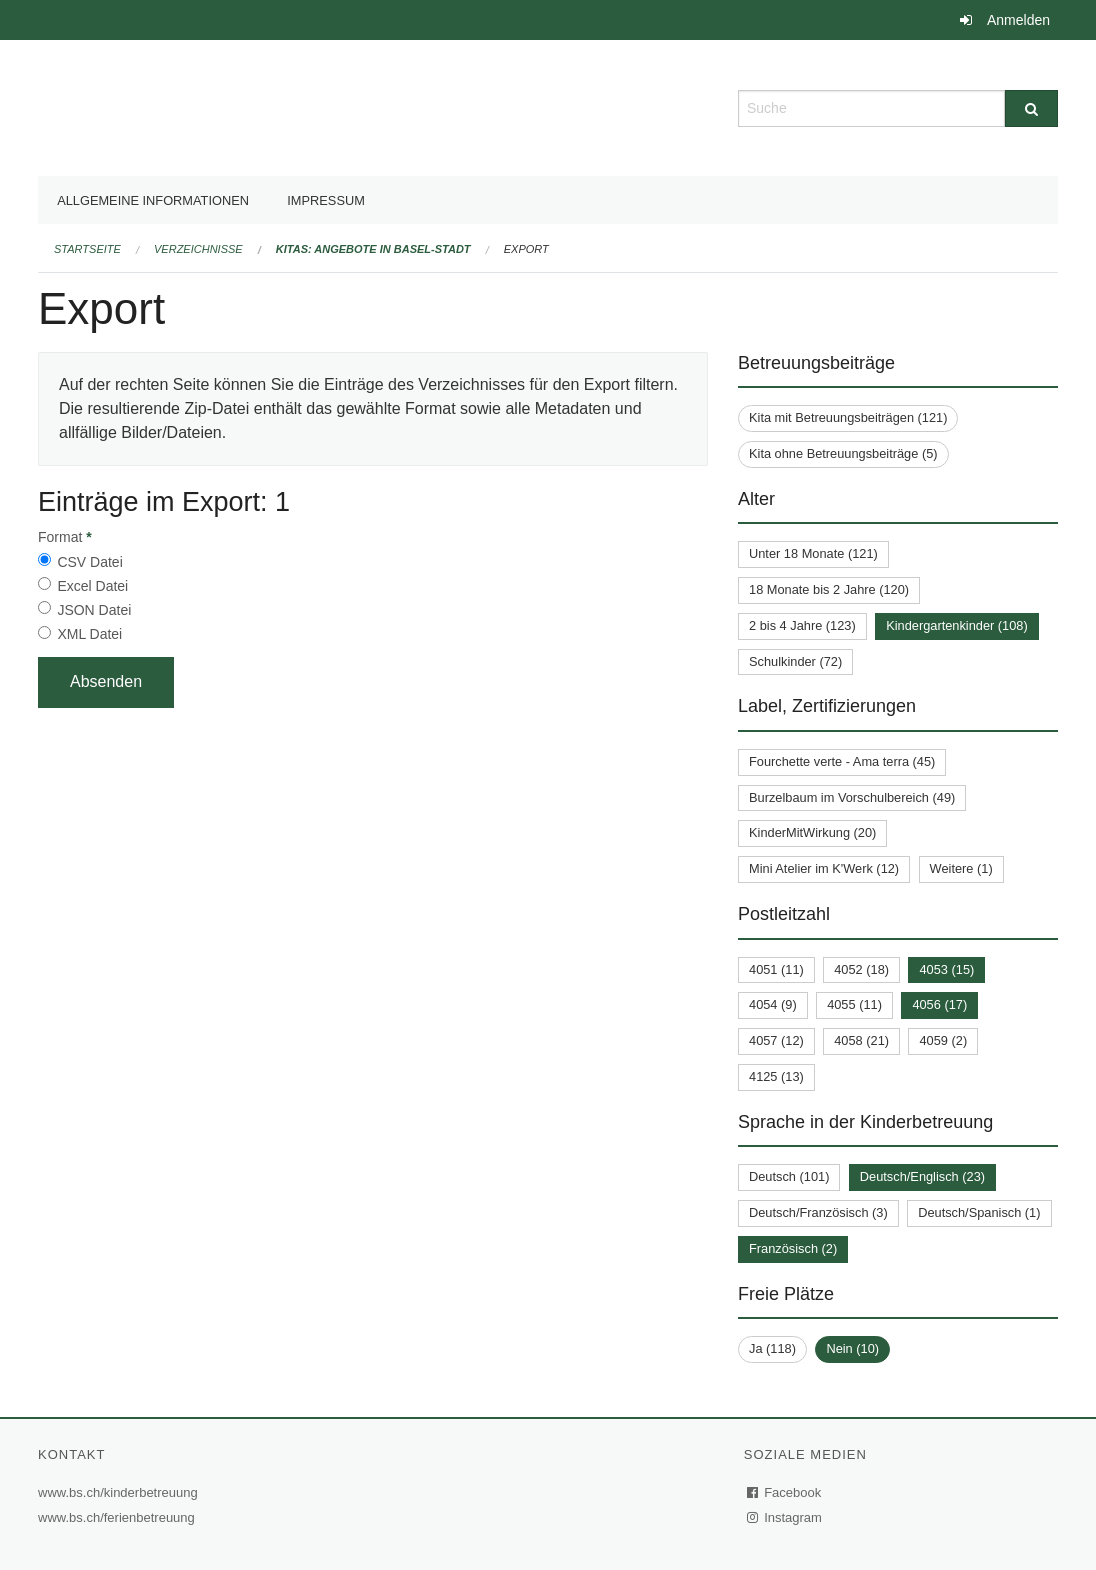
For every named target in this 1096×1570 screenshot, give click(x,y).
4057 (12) (776, 1040)
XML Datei (89, 634)
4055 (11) (854, 1004)
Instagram (785, 1517)
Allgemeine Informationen (153, 200)
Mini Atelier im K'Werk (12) (824, 868)
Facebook (785, 1492)
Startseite (87, 249)
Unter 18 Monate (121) (813, 553)
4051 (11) (776, 969)
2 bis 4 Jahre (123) (802, 625)
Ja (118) (772, 1348)
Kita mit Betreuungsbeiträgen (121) (848, 417)
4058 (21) (861, 1040)
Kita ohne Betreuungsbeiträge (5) (843, 453)
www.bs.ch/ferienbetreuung (119, 1517)
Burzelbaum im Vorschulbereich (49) (852, 797)
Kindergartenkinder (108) (957, 625)
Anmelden (1018, 20)
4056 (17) (939, 1004)
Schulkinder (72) (795, 661)
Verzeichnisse (198, 249)
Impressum (326, 200)
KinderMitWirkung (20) (812, 832)
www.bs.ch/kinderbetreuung (120, 1492)
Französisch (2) (793, 1248)
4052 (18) (861, 969)
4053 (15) (946, 969)
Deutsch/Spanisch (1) (979, 1212)
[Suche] (1031, 108)
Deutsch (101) (789, 1176)
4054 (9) (773, 1004)
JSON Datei (94, 610)
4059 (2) (943, 1040)
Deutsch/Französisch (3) (818, 1212)
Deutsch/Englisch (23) (922, 1176)
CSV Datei (89, 562)
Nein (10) (852, 1348)
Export (526, 249)
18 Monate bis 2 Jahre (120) (829, 589)
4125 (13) (776, 1076)
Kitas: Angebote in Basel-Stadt (373, 249)
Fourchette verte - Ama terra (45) (842, 761)
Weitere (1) (961, 868)
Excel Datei (92, 586)
